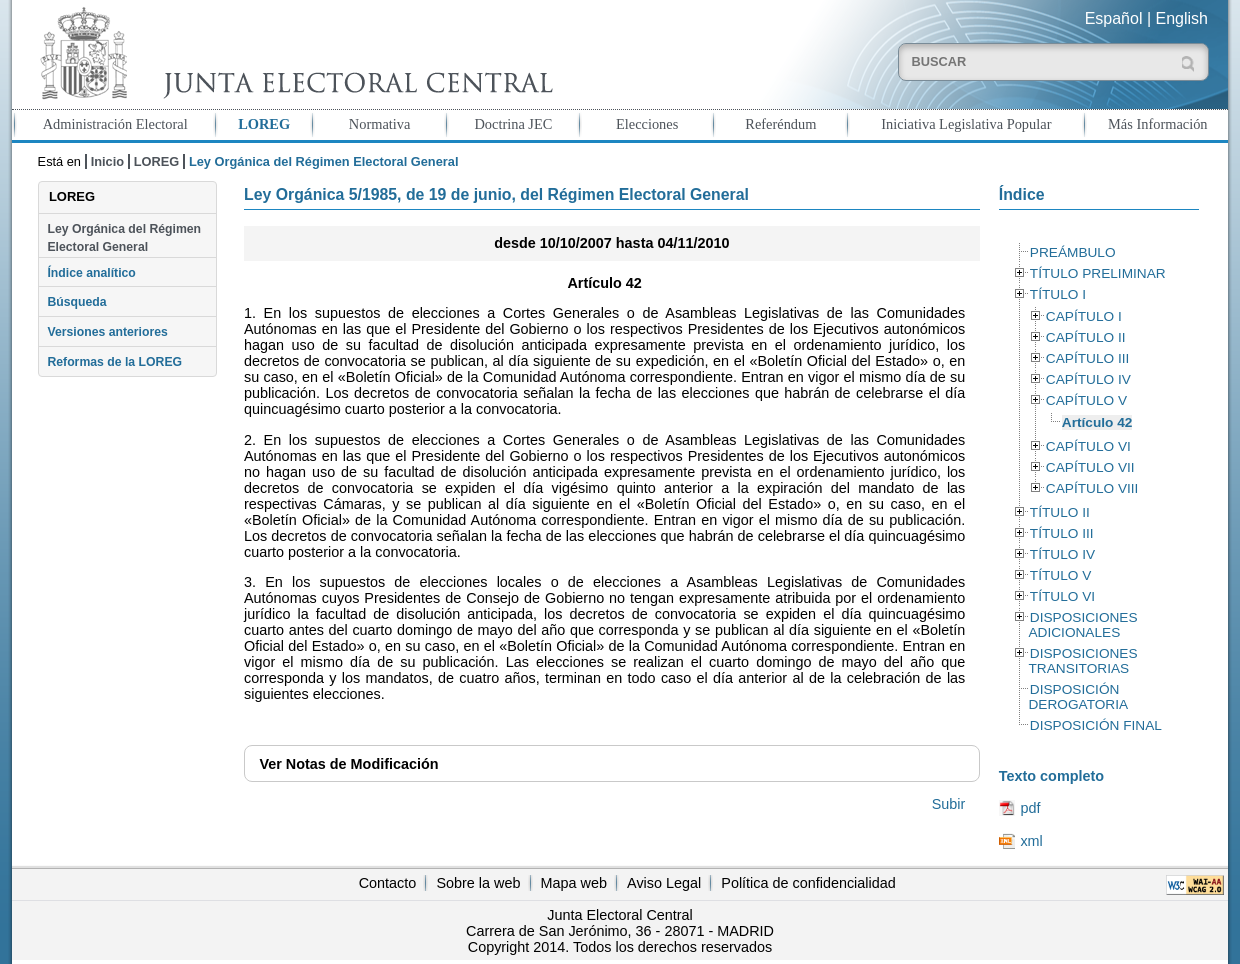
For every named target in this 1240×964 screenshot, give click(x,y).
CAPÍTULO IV (1088, 379)
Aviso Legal (664, 883)
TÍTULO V (1060, 575)
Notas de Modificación (348, 764)
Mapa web (574, 883)
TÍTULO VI (1062, 596)
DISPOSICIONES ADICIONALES (1082, 625)
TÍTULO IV (1062, 554)
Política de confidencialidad (808, 883)
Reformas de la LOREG (114, 362)
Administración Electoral (115, 124)
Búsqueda (76, 302)
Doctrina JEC (513, 124)
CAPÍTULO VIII (1092, 488)
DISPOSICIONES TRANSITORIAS (1082, 661)
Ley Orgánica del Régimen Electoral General (124, 238)
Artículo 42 (1097, 422)
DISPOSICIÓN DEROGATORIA (1078, 697)
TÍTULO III (1062, 533)
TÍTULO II (1060, 512)
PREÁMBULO (1073, 252)
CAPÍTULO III (1087, 358)
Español (1114, 18)
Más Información (1158, 124)
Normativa (380, 124)
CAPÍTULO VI (1088, 446)
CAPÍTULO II (1086, 337)
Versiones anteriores (107, 332)
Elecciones (647, 124)
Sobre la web (478, 883)
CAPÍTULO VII (1090, 467)
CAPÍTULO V (1086, 400)
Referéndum (780, 124)
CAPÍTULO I (1084, 316)
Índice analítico (91, 273)
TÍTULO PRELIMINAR (1098, 273)
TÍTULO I (1058, 294)
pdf (1030, 808)
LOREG (264, 124)
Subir (949, 804)
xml (1031, 841)
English (1182, 18)
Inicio (107, 161)
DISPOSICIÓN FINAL (1096, 725)
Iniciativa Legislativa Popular (966, 124)
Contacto (388, 883)
